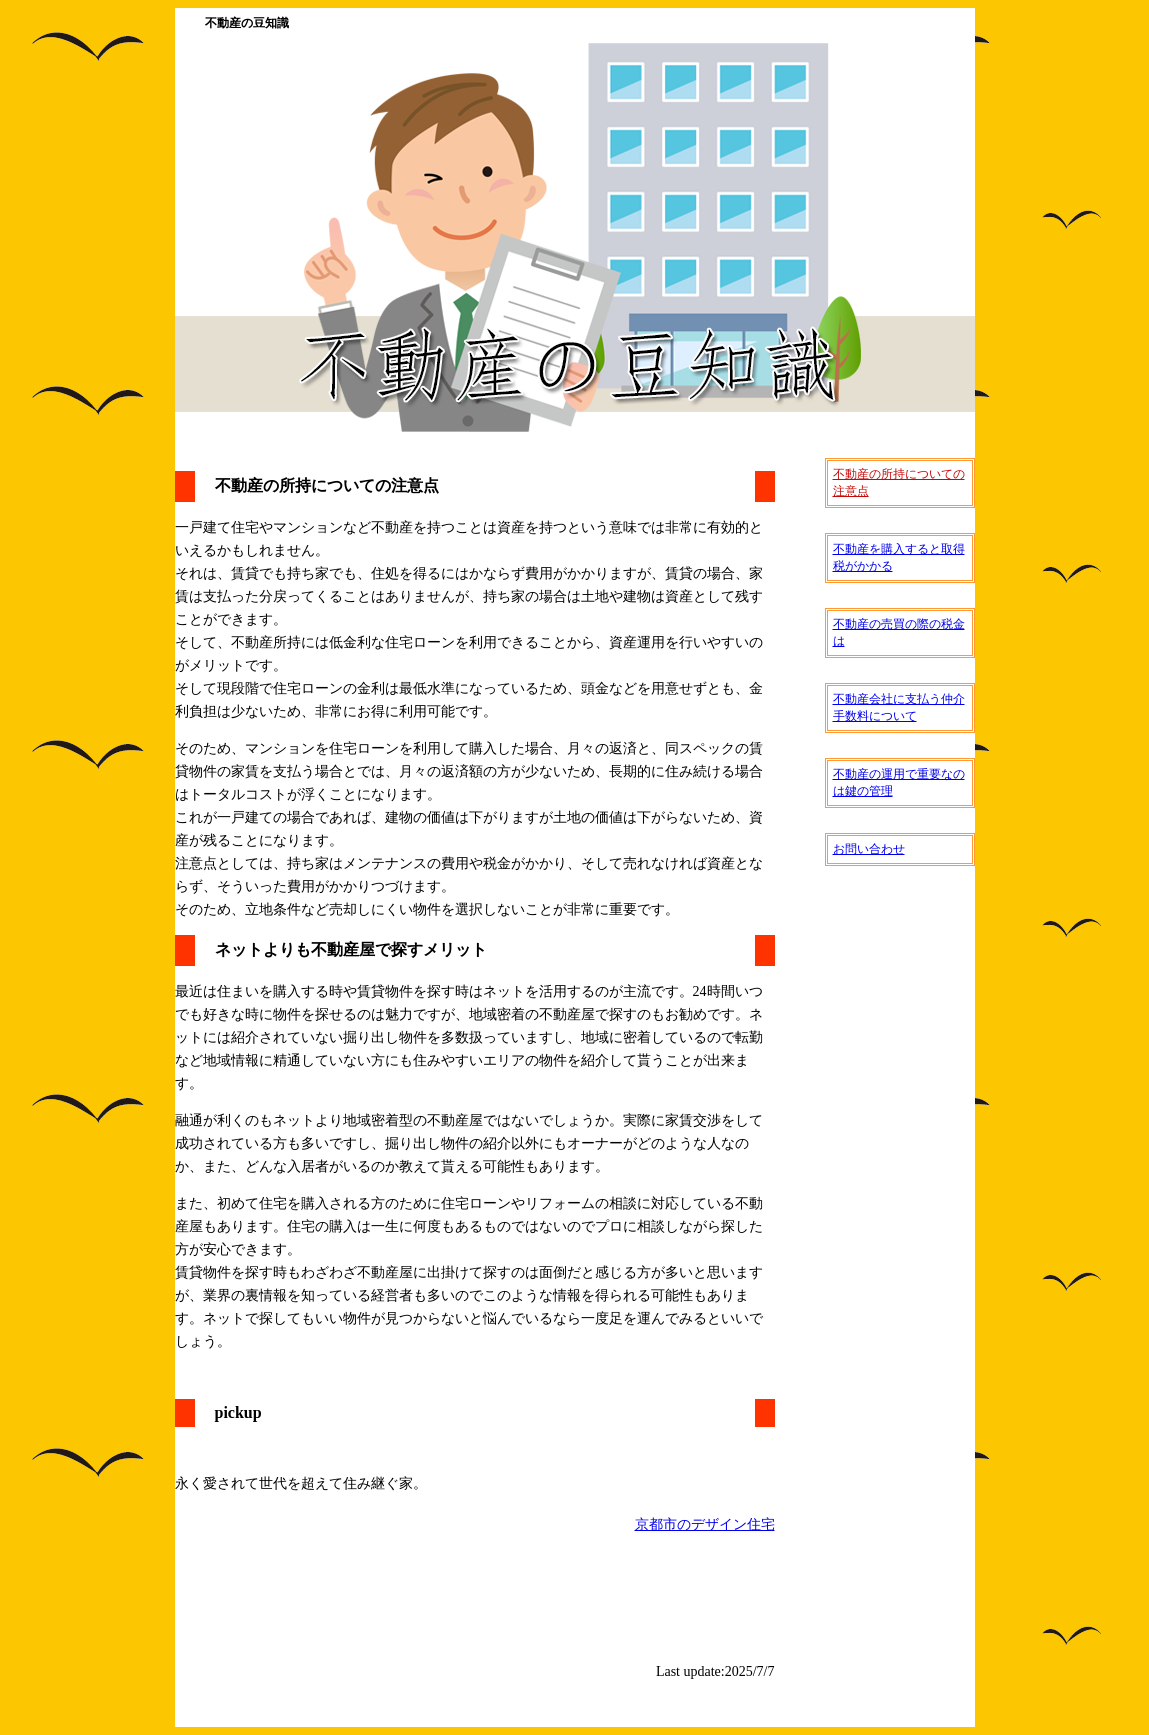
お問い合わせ (869, 849)
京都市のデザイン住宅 (705, 1524)
